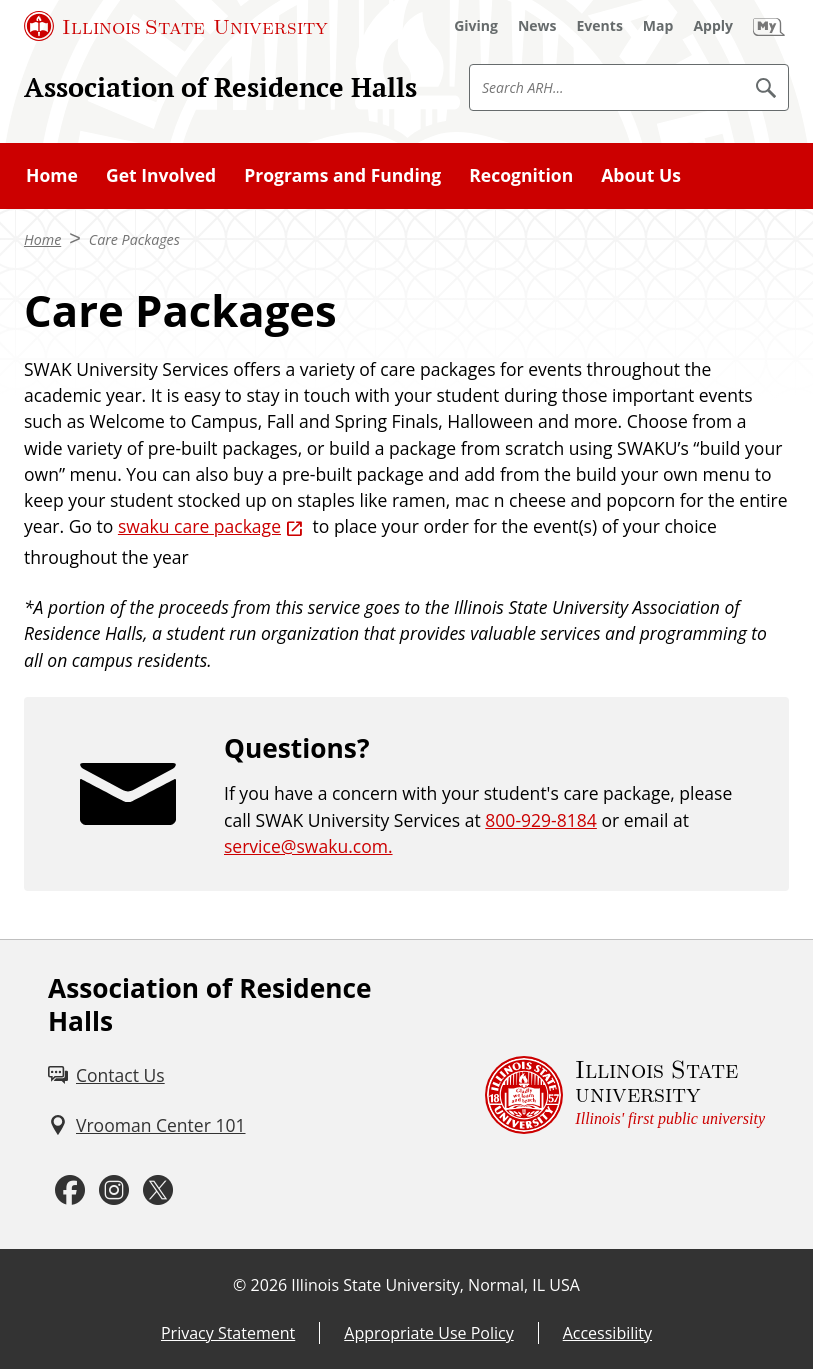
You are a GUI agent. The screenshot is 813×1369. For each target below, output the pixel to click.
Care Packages (134, 239)
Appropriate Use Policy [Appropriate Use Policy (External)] (428, 1333)
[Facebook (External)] (70, 1190)
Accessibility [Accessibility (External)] (607, 1333)
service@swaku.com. (308, 846)
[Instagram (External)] (114, 1190)
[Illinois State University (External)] (176, 26)
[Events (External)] (600, 26)
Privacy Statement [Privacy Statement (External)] (228, 1333)
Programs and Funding (342, 175)
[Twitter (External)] (158, 1190)
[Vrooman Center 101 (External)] (147, 1125)
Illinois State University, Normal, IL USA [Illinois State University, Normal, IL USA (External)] (435, 1285)
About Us (641, 175)
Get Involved (161, 175)
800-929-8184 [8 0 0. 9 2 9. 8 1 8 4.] (541, 820)
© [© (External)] (239, 1285)
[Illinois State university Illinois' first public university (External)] (625, 1094)
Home (52, 175)
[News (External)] (537, 26)
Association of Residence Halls (220, 87)
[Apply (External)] (713, 26)
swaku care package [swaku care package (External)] (199, 526)
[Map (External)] (658, 26)
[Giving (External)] (476, 26)
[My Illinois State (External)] (769, 26)
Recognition (521, 175)
